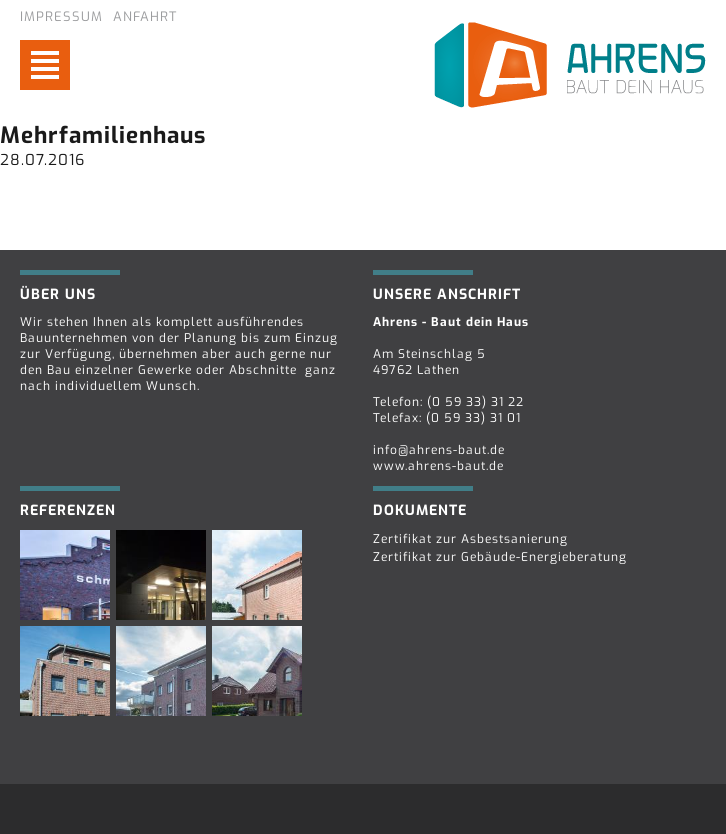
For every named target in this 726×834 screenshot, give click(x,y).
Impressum (61, 16)
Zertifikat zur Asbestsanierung (470, 539)
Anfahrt (145, 16)
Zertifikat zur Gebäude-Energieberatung (500, 557)
